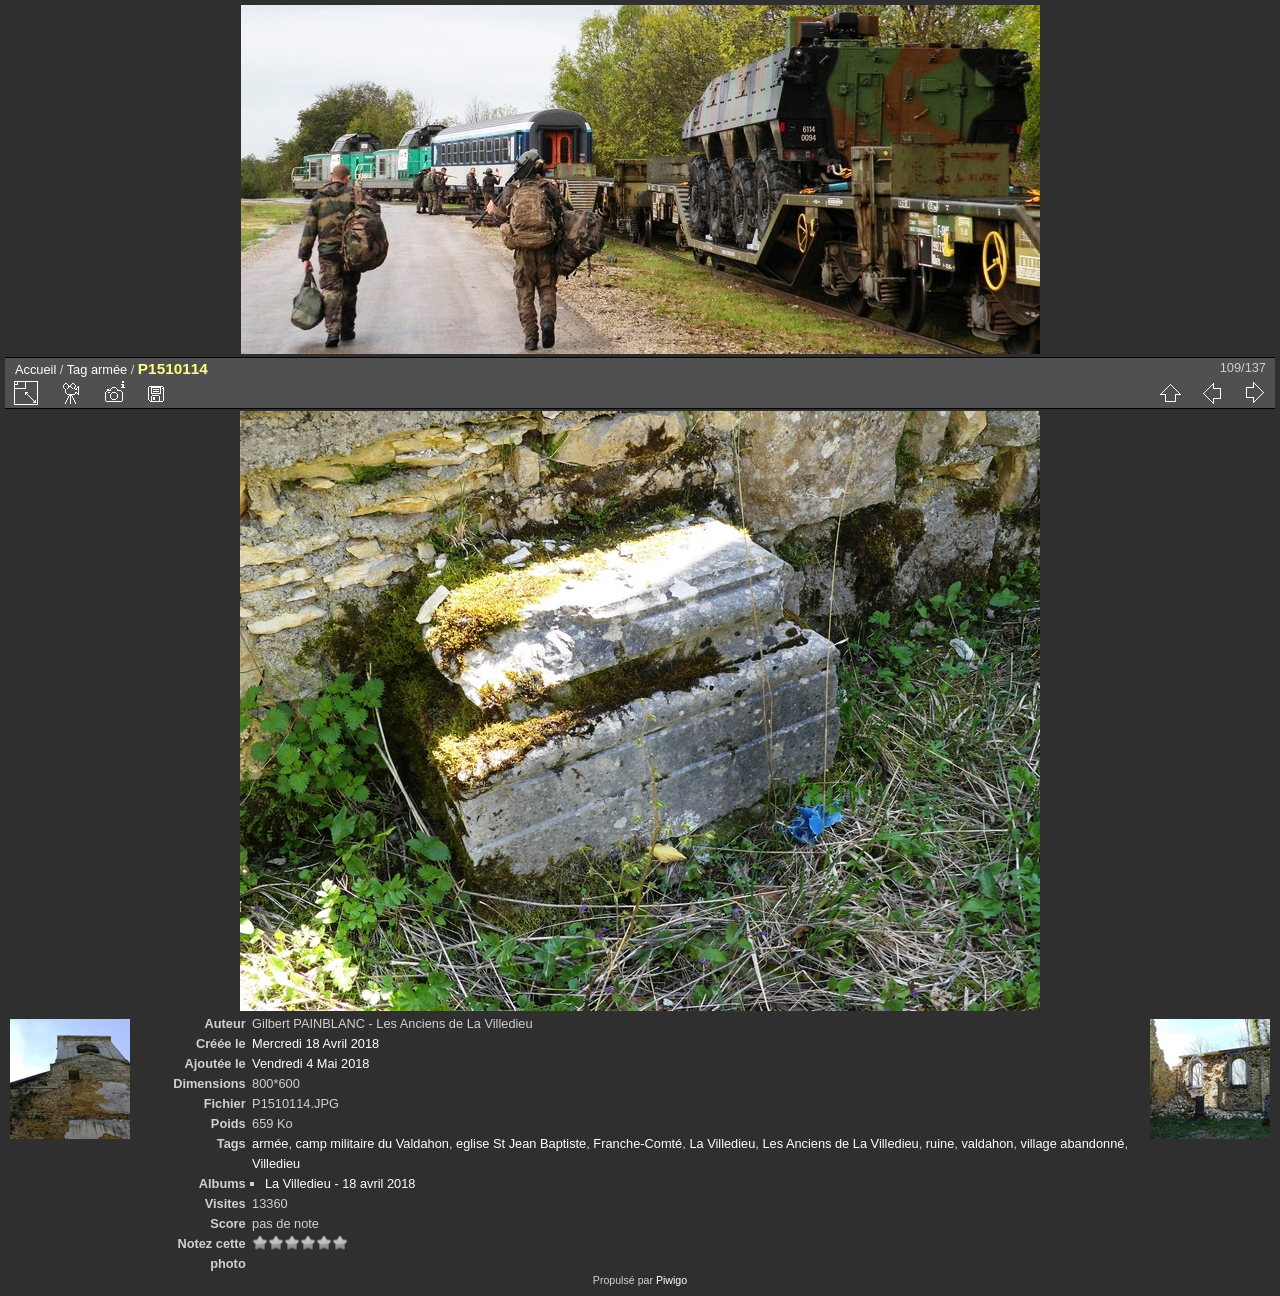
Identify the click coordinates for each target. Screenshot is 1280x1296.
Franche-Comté (637, 1143)
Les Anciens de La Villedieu (840, 1143)
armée (109, 369)
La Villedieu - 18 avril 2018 (340, 1183)
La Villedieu (722, 1143)
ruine (940, 1143)
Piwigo (671, 1280)
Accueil (35, 369)
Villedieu (276, 1163)
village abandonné (1073, 1143)
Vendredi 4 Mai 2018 (310, 1063)
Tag (77, 369)
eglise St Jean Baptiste (521, 1143)
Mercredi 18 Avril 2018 (315, 1043)
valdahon (987, 1143)
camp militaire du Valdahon (372, 1143)
